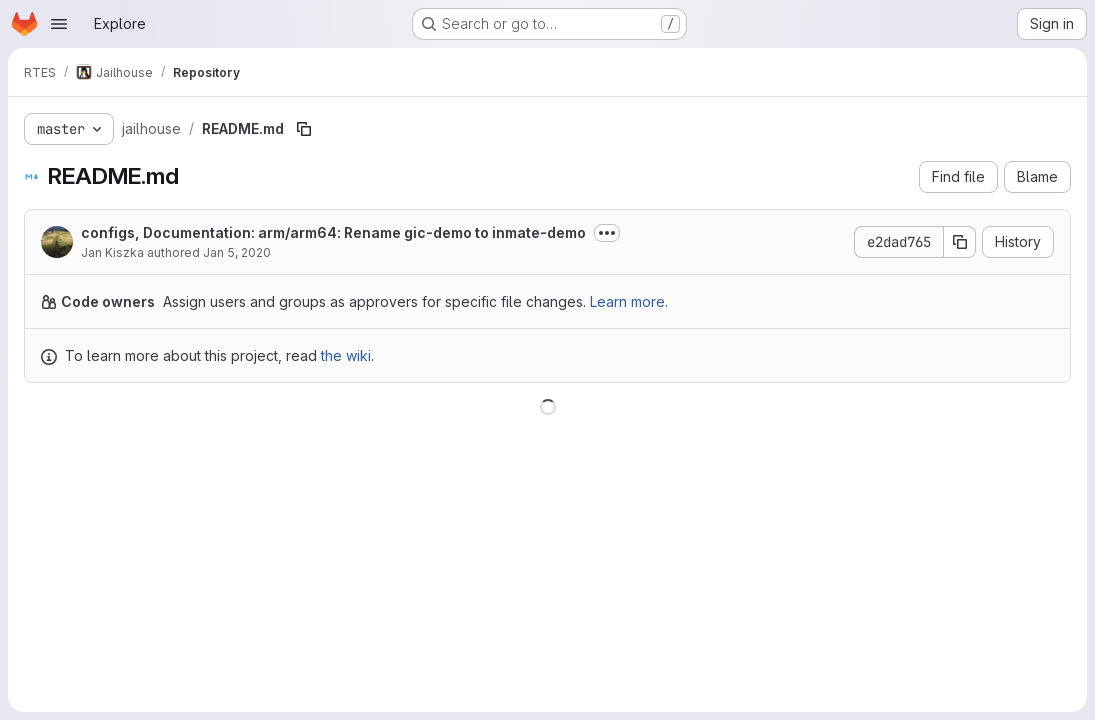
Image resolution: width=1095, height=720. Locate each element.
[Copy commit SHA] (960, 242)
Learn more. (629, 301)
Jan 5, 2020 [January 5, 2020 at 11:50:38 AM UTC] (237, 252)
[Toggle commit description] (607, 233)
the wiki (346, 355)
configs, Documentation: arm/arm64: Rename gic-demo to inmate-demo (333, 232)
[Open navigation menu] (59, 24)
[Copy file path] (304, 129)
